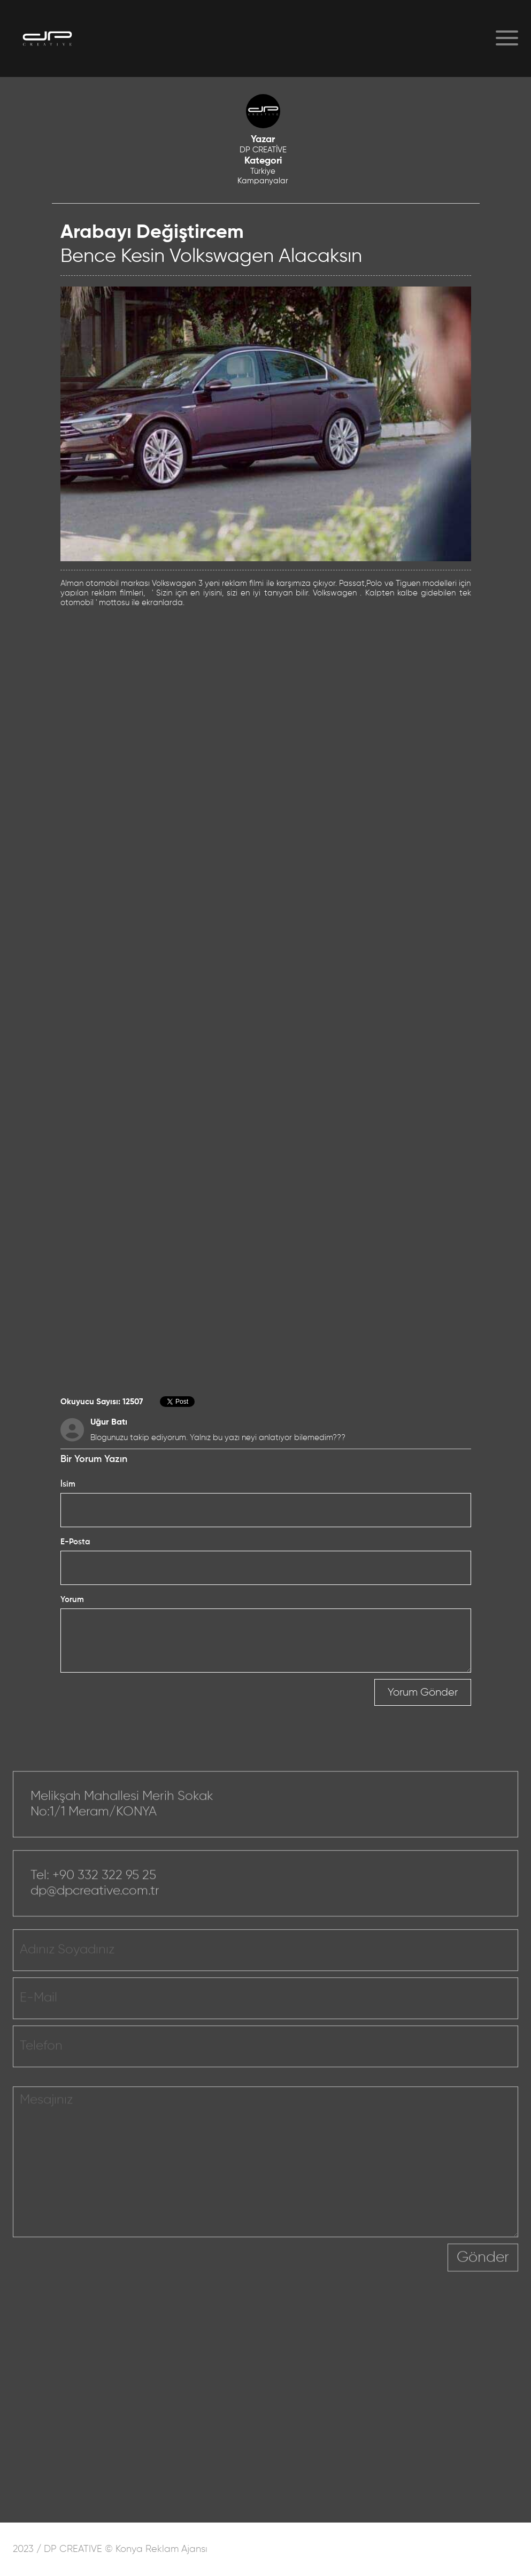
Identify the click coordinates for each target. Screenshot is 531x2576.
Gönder (483, 2268)
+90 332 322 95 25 (104, 1886)
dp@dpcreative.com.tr (94, 1902)
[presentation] (366, 2275)
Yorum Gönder (423, 1692)
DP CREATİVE (263, 150)
